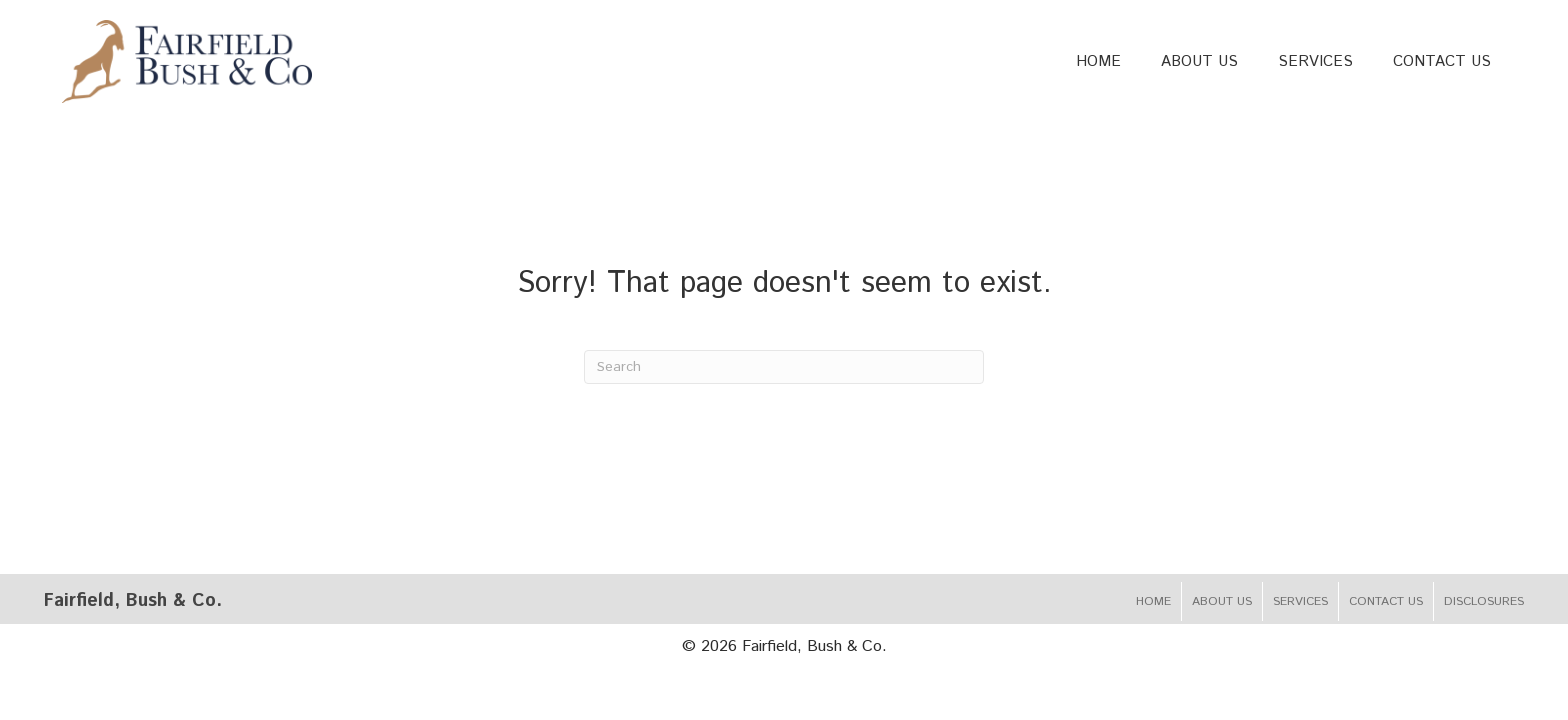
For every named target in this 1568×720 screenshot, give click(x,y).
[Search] (784, 367)
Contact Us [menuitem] (1386, 601)
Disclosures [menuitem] (1484, 601)
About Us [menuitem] (1222, 601)
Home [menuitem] (1153, 601)
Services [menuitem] (1300, 601)
